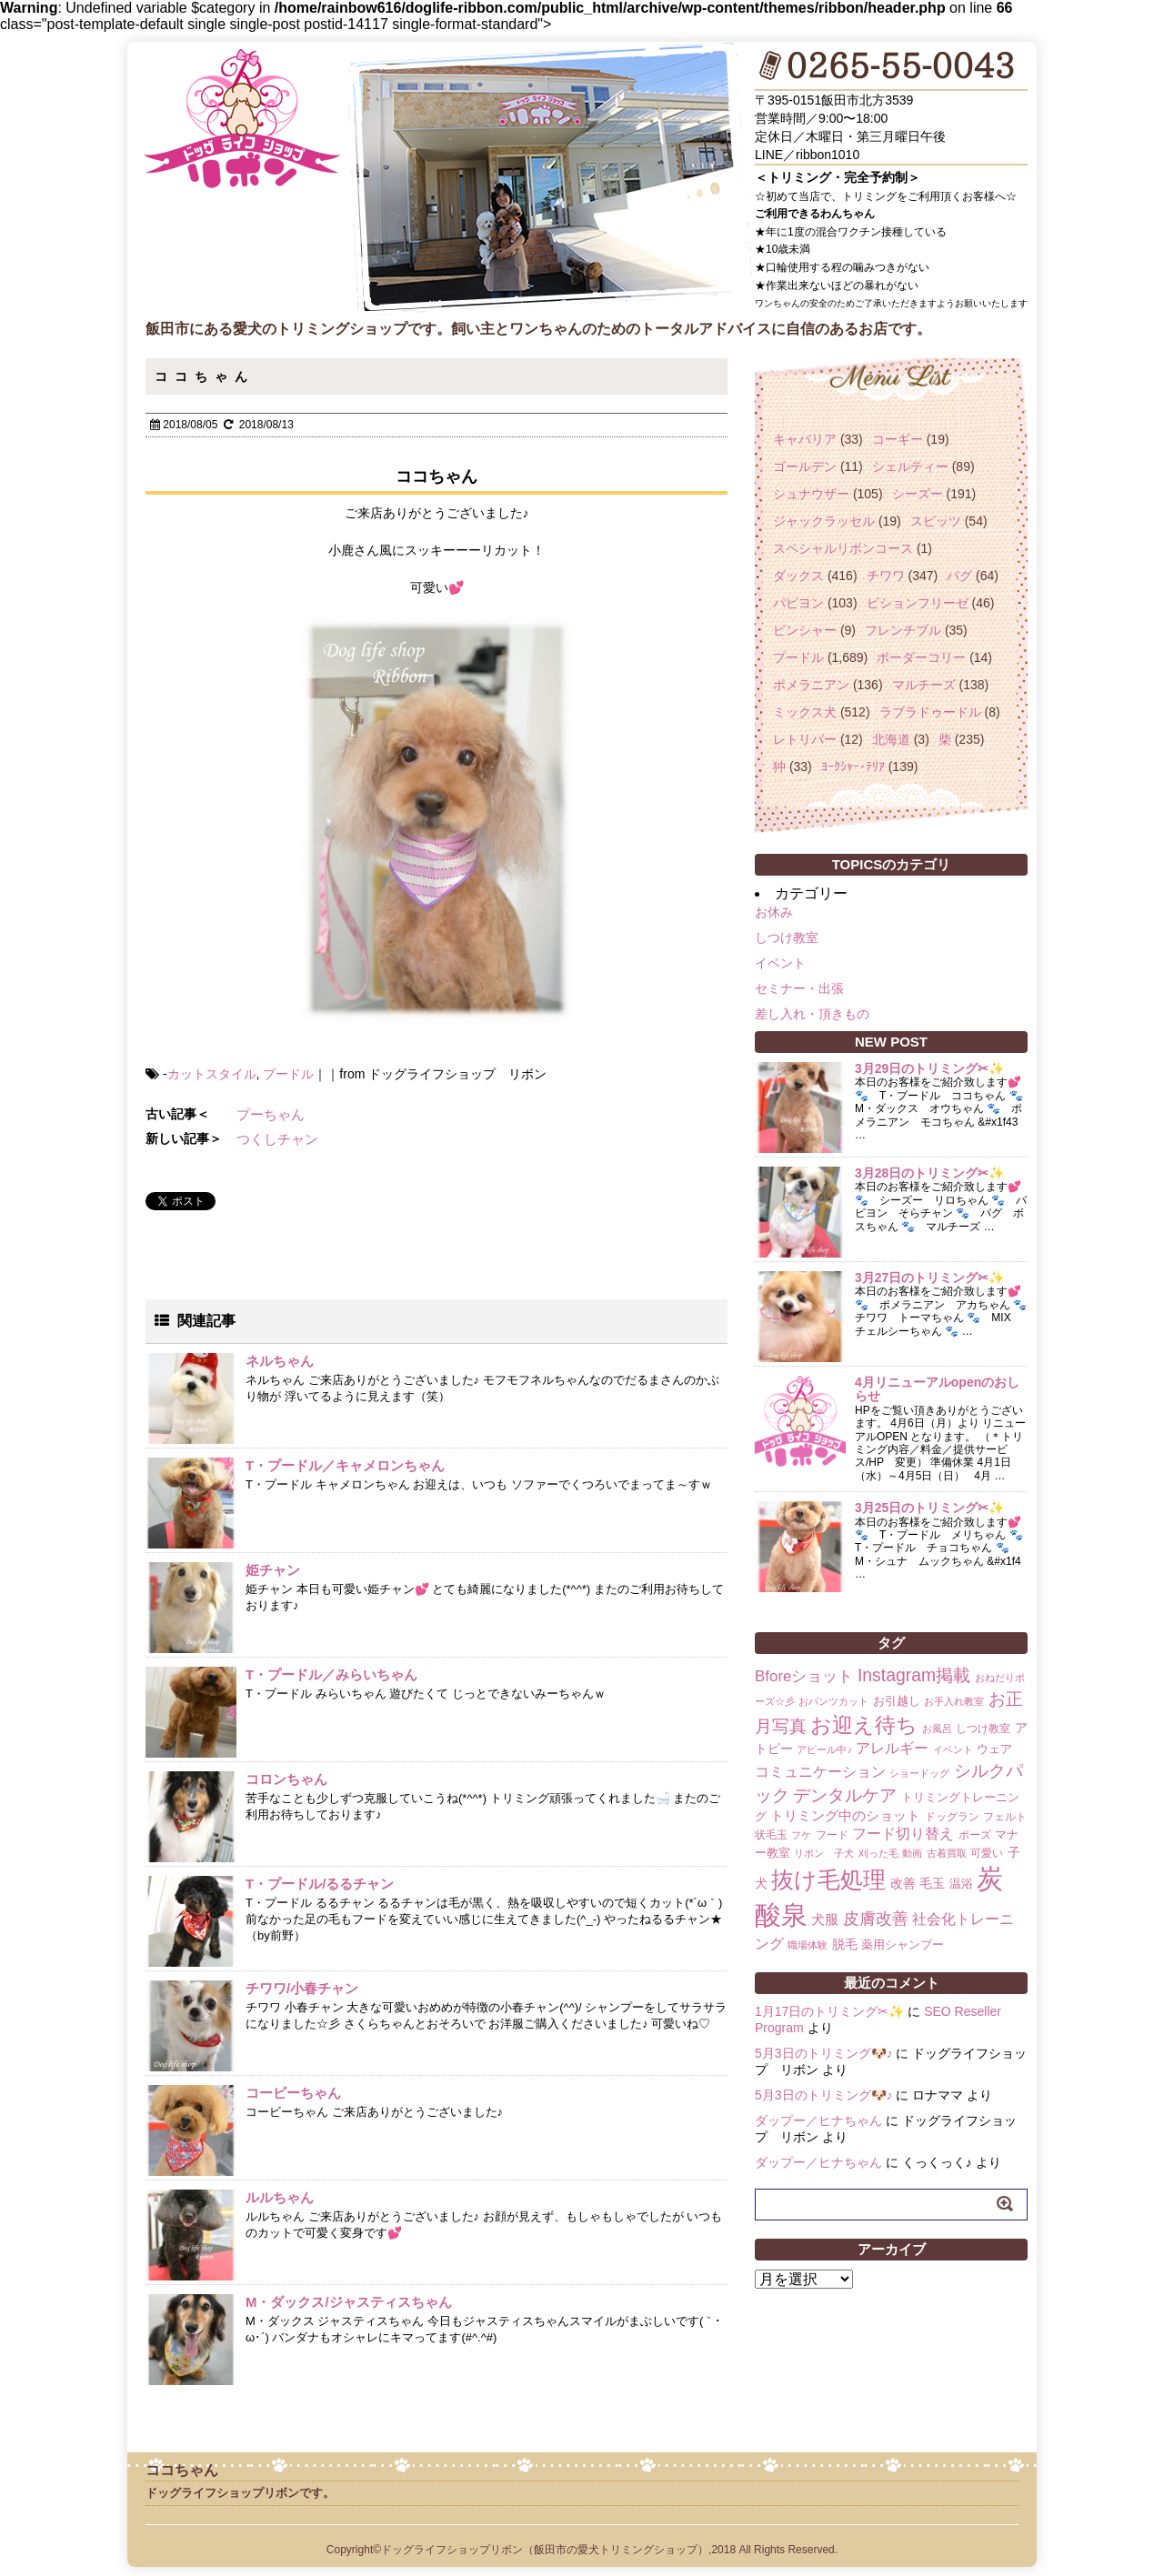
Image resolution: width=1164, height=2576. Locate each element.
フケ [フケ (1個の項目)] (801, 1834)
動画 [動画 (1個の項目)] (912, 1853)
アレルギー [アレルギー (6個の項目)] (892, 1748)
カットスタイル (211, 1074)
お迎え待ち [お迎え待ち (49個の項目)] (864, 1725)
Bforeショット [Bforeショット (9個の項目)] (804, 1676)
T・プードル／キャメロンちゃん (345, 1465)
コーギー (897, 439)
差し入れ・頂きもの (812, 1014)
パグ (959, 575)
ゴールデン (805, 466)
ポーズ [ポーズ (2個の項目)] (974, 1835)
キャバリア (805, 439)
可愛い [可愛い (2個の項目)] (986, 1853)
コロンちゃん (286, 1779)
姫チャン (273, 1570)
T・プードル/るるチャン (320, 1883)
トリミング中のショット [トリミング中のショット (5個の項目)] (845, 1815)
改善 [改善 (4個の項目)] (903, 1883)
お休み (774, 912)
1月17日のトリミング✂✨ (829, 2011)
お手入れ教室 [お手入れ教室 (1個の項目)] (954, 1701)
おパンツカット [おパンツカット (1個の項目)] (833, 1701)
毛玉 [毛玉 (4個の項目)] (932, 1883)
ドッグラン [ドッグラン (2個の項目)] (952, 1816)
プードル (288, 1074)
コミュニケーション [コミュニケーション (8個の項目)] (820, 1771)
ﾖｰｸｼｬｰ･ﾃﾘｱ (853, 766)
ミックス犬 (805, 712)
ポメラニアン (811, 684)
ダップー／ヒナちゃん (818, 2120)
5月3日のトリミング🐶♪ (824, 2053)
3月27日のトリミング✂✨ (929, 1277)
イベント (780, 963)
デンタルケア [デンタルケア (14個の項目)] (845, 1795)
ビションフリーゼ (917, 603)
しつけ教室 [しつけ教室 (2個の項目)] (983, 1728)
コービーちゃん (293, 2092)
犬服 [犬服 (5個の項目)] (824, 1919)
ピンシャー (805, 630)
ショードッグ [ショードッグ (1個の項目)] (919, 1773)
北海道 (891, 739)
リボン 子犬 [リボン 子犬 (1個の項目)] (824, 1853)
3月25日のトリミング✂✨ (929, 1507)
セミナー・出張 (799, 988)
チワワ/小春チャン (302, 1988)
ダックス (798, 575)
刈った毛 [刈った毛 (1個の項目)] (878, 1853)
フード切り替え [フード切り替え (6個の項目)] (903, 1833)
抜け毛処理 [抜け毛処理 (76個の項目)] (828, 1879)
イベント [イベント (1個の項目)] (953, 1749)
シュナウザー (811, 493)
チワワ (886, 575)
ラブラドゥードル (930, 712)
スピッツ (935, 521)
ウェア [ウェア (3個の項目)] (994, 1749)
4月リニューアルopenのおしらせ (937, 1389)
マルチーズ (924, 684)
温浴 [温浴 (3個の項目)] (961, 1883)
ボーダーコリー (921, 657)
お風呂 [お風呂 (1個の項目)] (937, 1728)
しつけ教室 (786, 937)
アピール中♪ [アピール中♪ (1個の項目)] (824, 1749)
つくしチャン (277, 1139)
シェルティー (910, 466)
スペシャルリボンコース (843, 548)
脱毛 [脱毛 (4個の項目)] (845, 1944)
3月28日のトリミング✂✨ (929, 1173)
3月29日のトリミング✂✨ (929, 1068)
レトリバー (805, 739)
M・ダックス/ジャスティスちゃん (349, 2302)
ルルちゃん (280, 2197)
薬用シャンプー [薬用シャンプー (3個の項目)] (902, 1944)
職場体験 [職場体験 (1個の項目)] (808, 1945)
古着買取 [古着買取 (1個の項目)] (947, 1853)
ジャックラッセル (824, 521)
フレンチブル (903, 630)
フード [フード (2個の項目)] (832, 1835)
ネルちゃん (280, 1360)
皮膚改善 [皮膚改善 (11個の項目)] (875, 1918)
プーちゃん (270, 1114)
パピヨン (798, 603)
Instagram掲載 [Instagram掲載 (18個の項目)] (914, 1675)
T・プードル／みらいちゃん (331, 1674)
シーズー (917, 493)
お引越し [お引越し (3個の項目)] (896, 1701)
